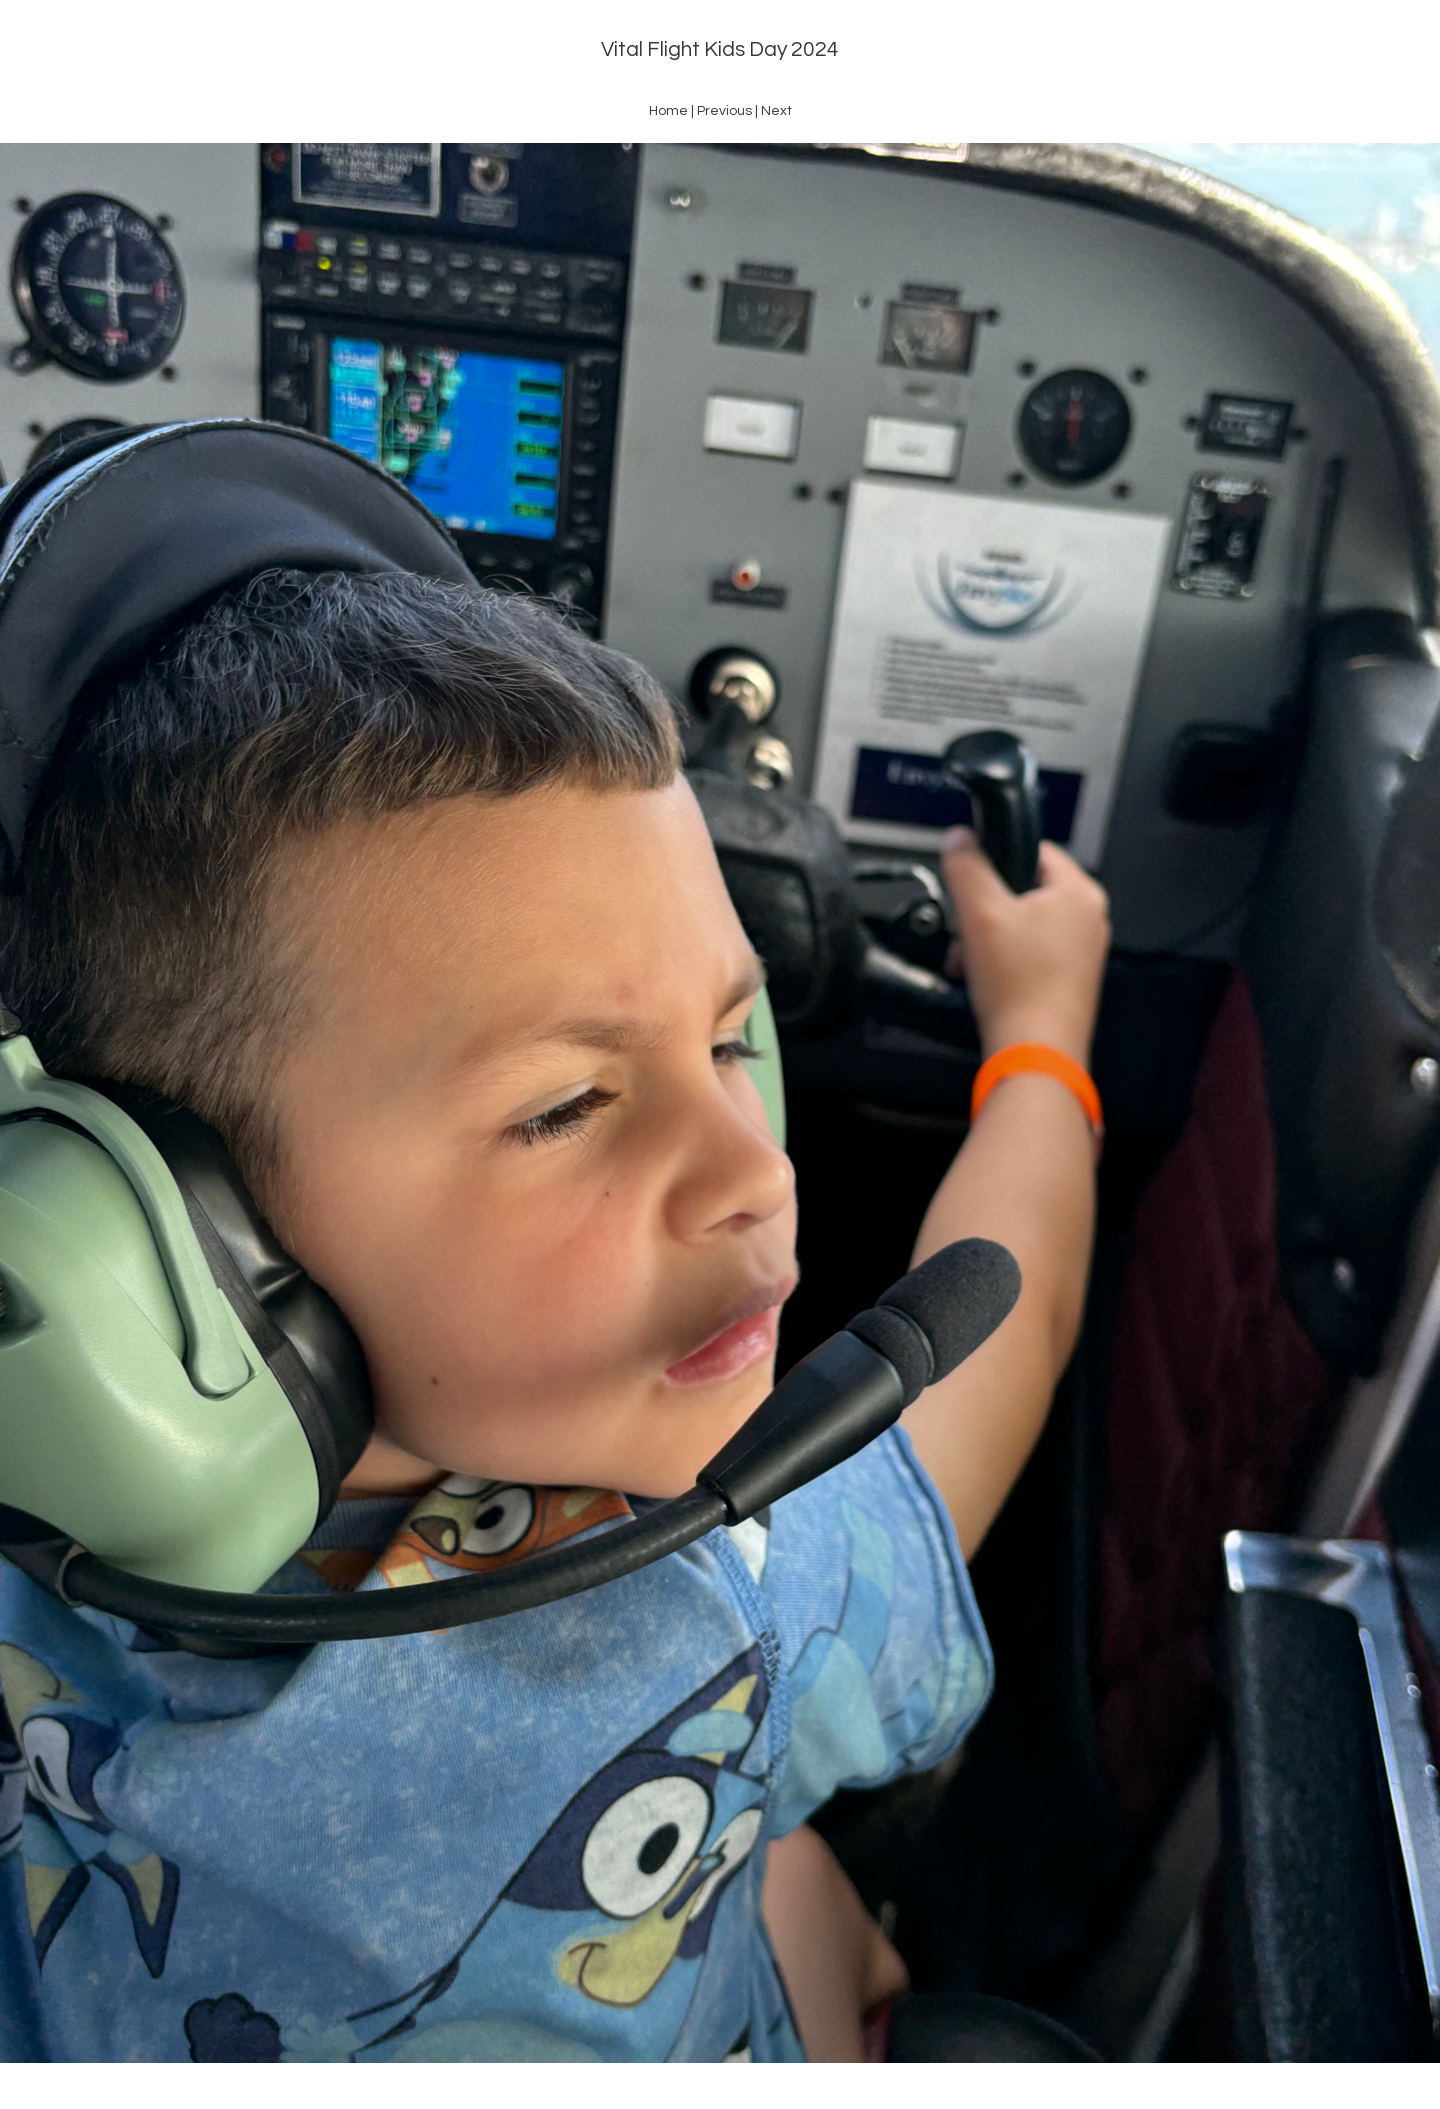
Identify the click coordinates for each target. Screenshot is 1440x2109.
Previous (724, 111)
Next (776, 111)
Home (668, 111)
